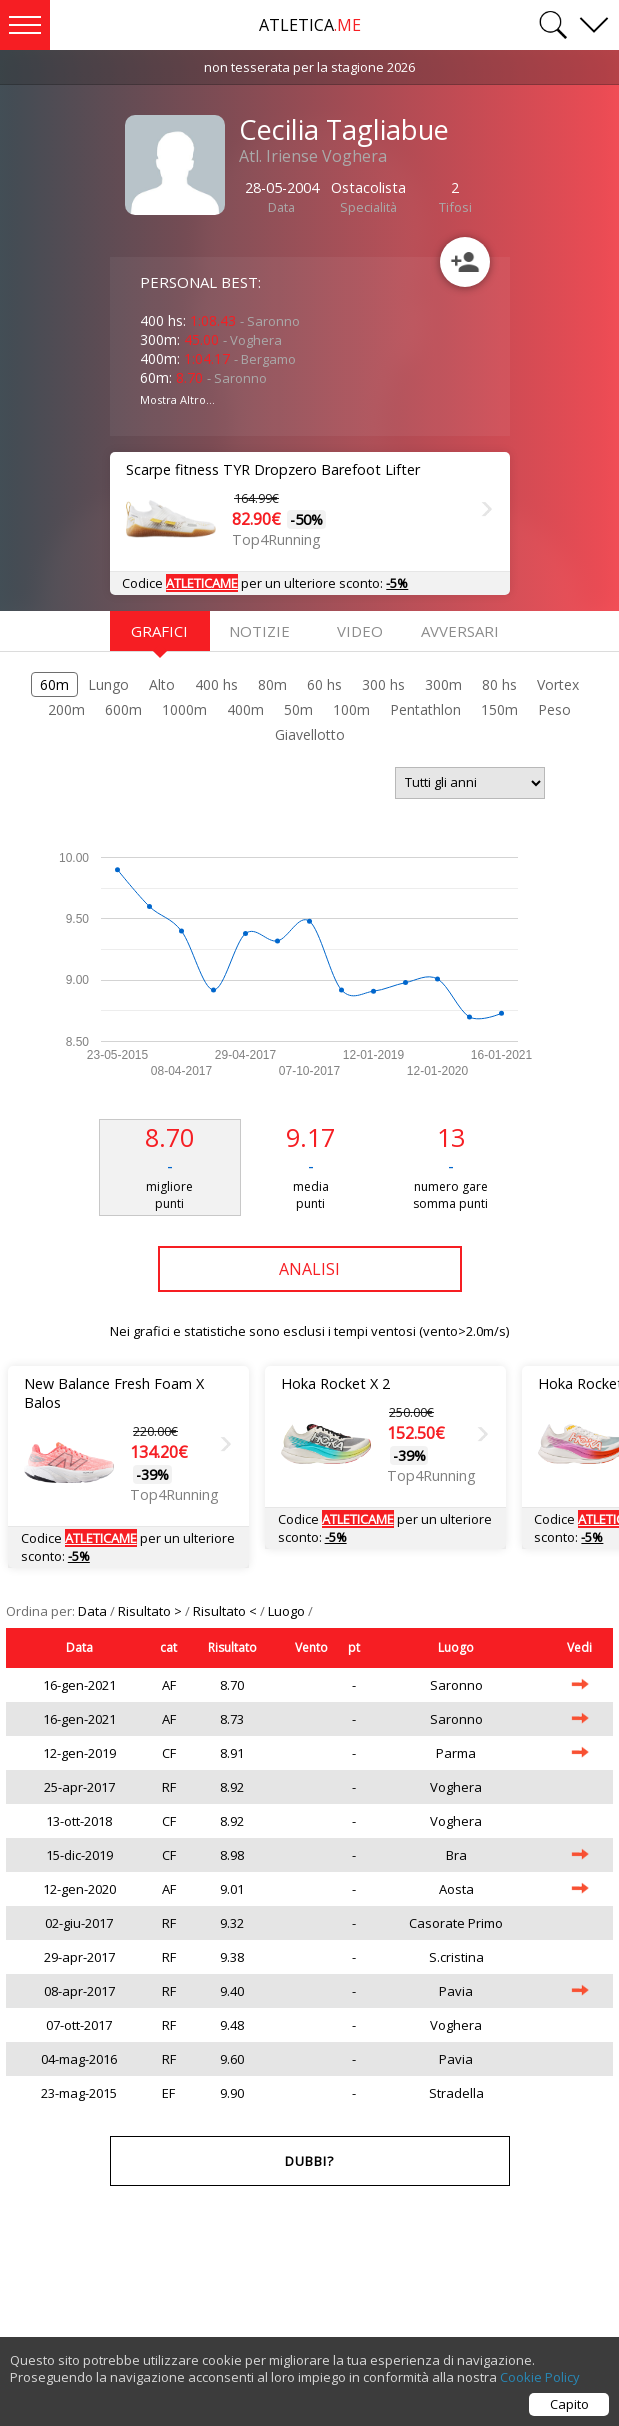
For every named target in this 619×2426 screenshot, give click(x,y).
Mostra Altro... (177, 399)
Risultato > (151, 1611)
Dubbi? (309, 2161)
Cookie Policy (540, 2385)
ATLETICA (310, 25)
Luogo (288, 1611)
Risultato (232, 1647)
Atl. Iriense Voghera (313, 156)
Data (94, 1611)
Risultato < (226, 1611)
